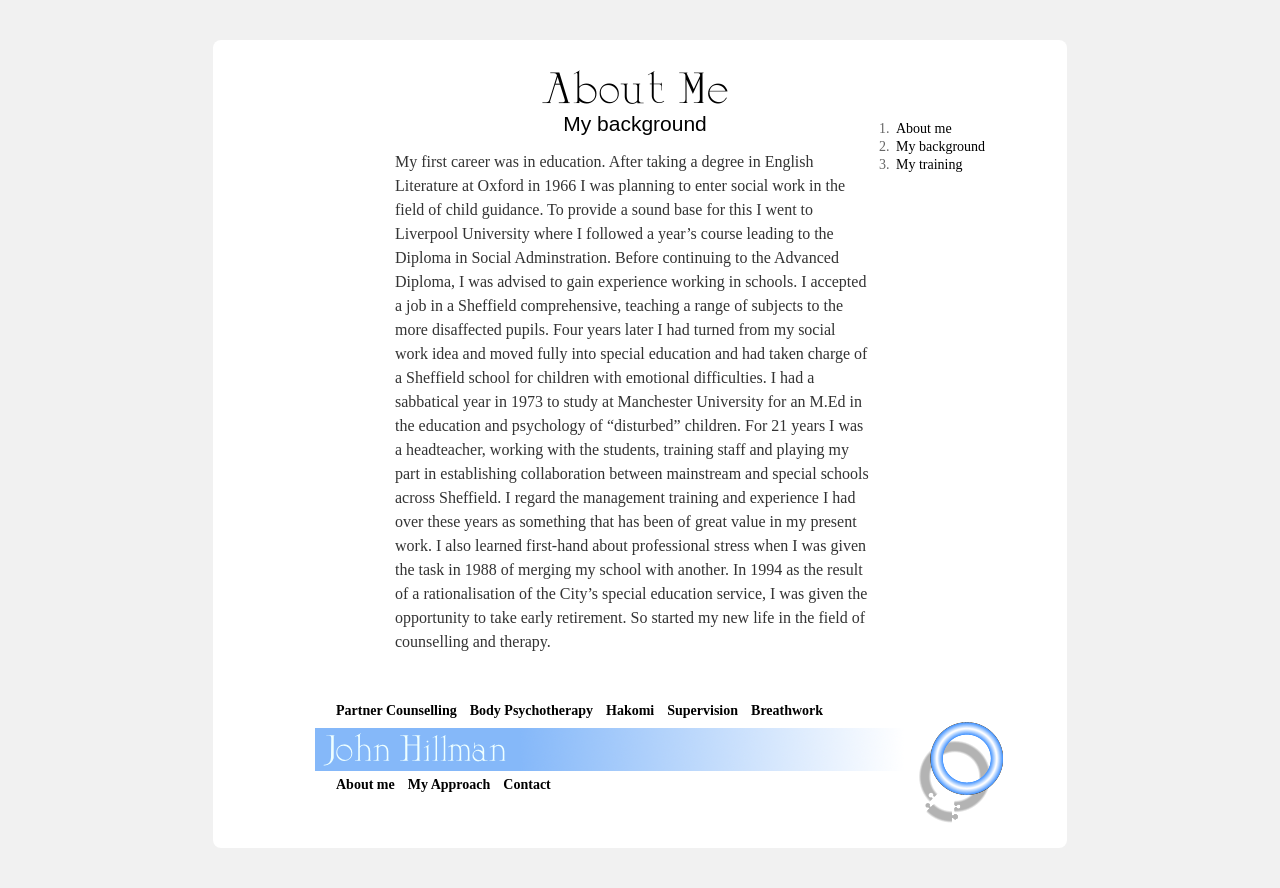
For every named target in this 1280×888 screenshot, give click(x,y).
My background (940, 146)
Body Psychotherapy (531, 710)
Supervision (702, 710)
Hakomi (630, 710)
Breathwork (787, 710)
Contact (526, 784)
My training (929, 164)
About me (924, 128)
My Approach (449, 784)
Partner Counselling (396, 710)
